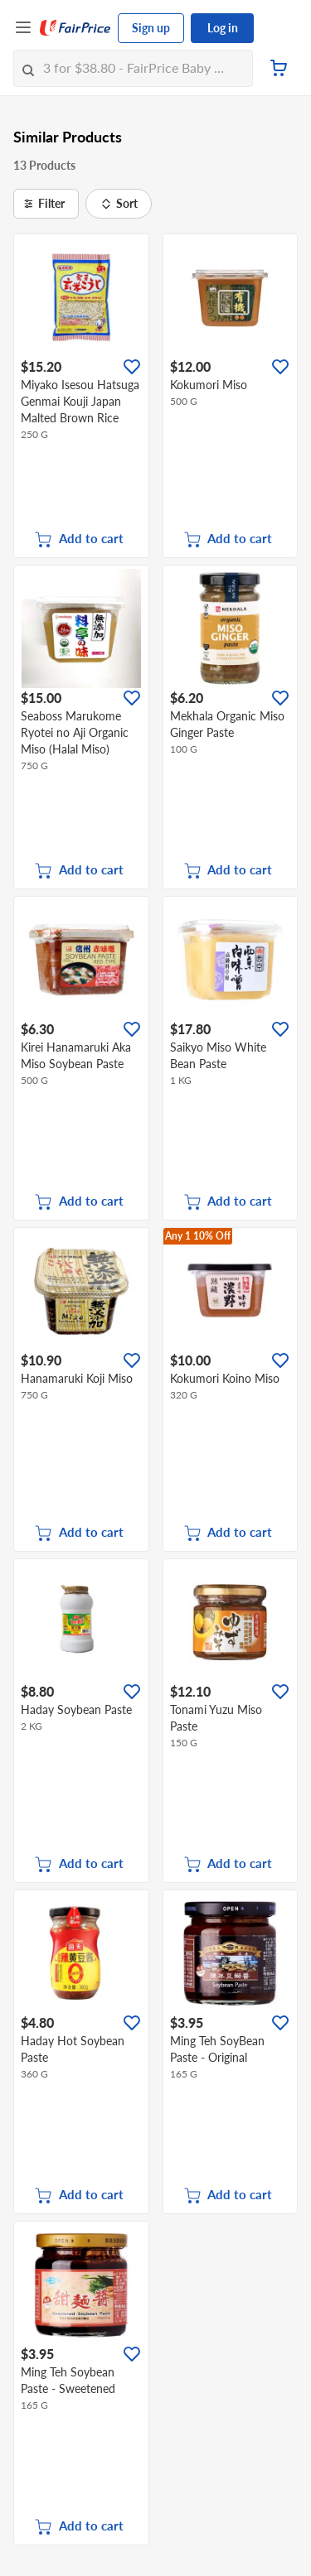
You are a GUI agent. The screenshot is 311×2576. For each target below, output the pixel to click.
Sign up (151, 28)
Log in (222, 28)
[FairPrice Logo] (75, 28)
